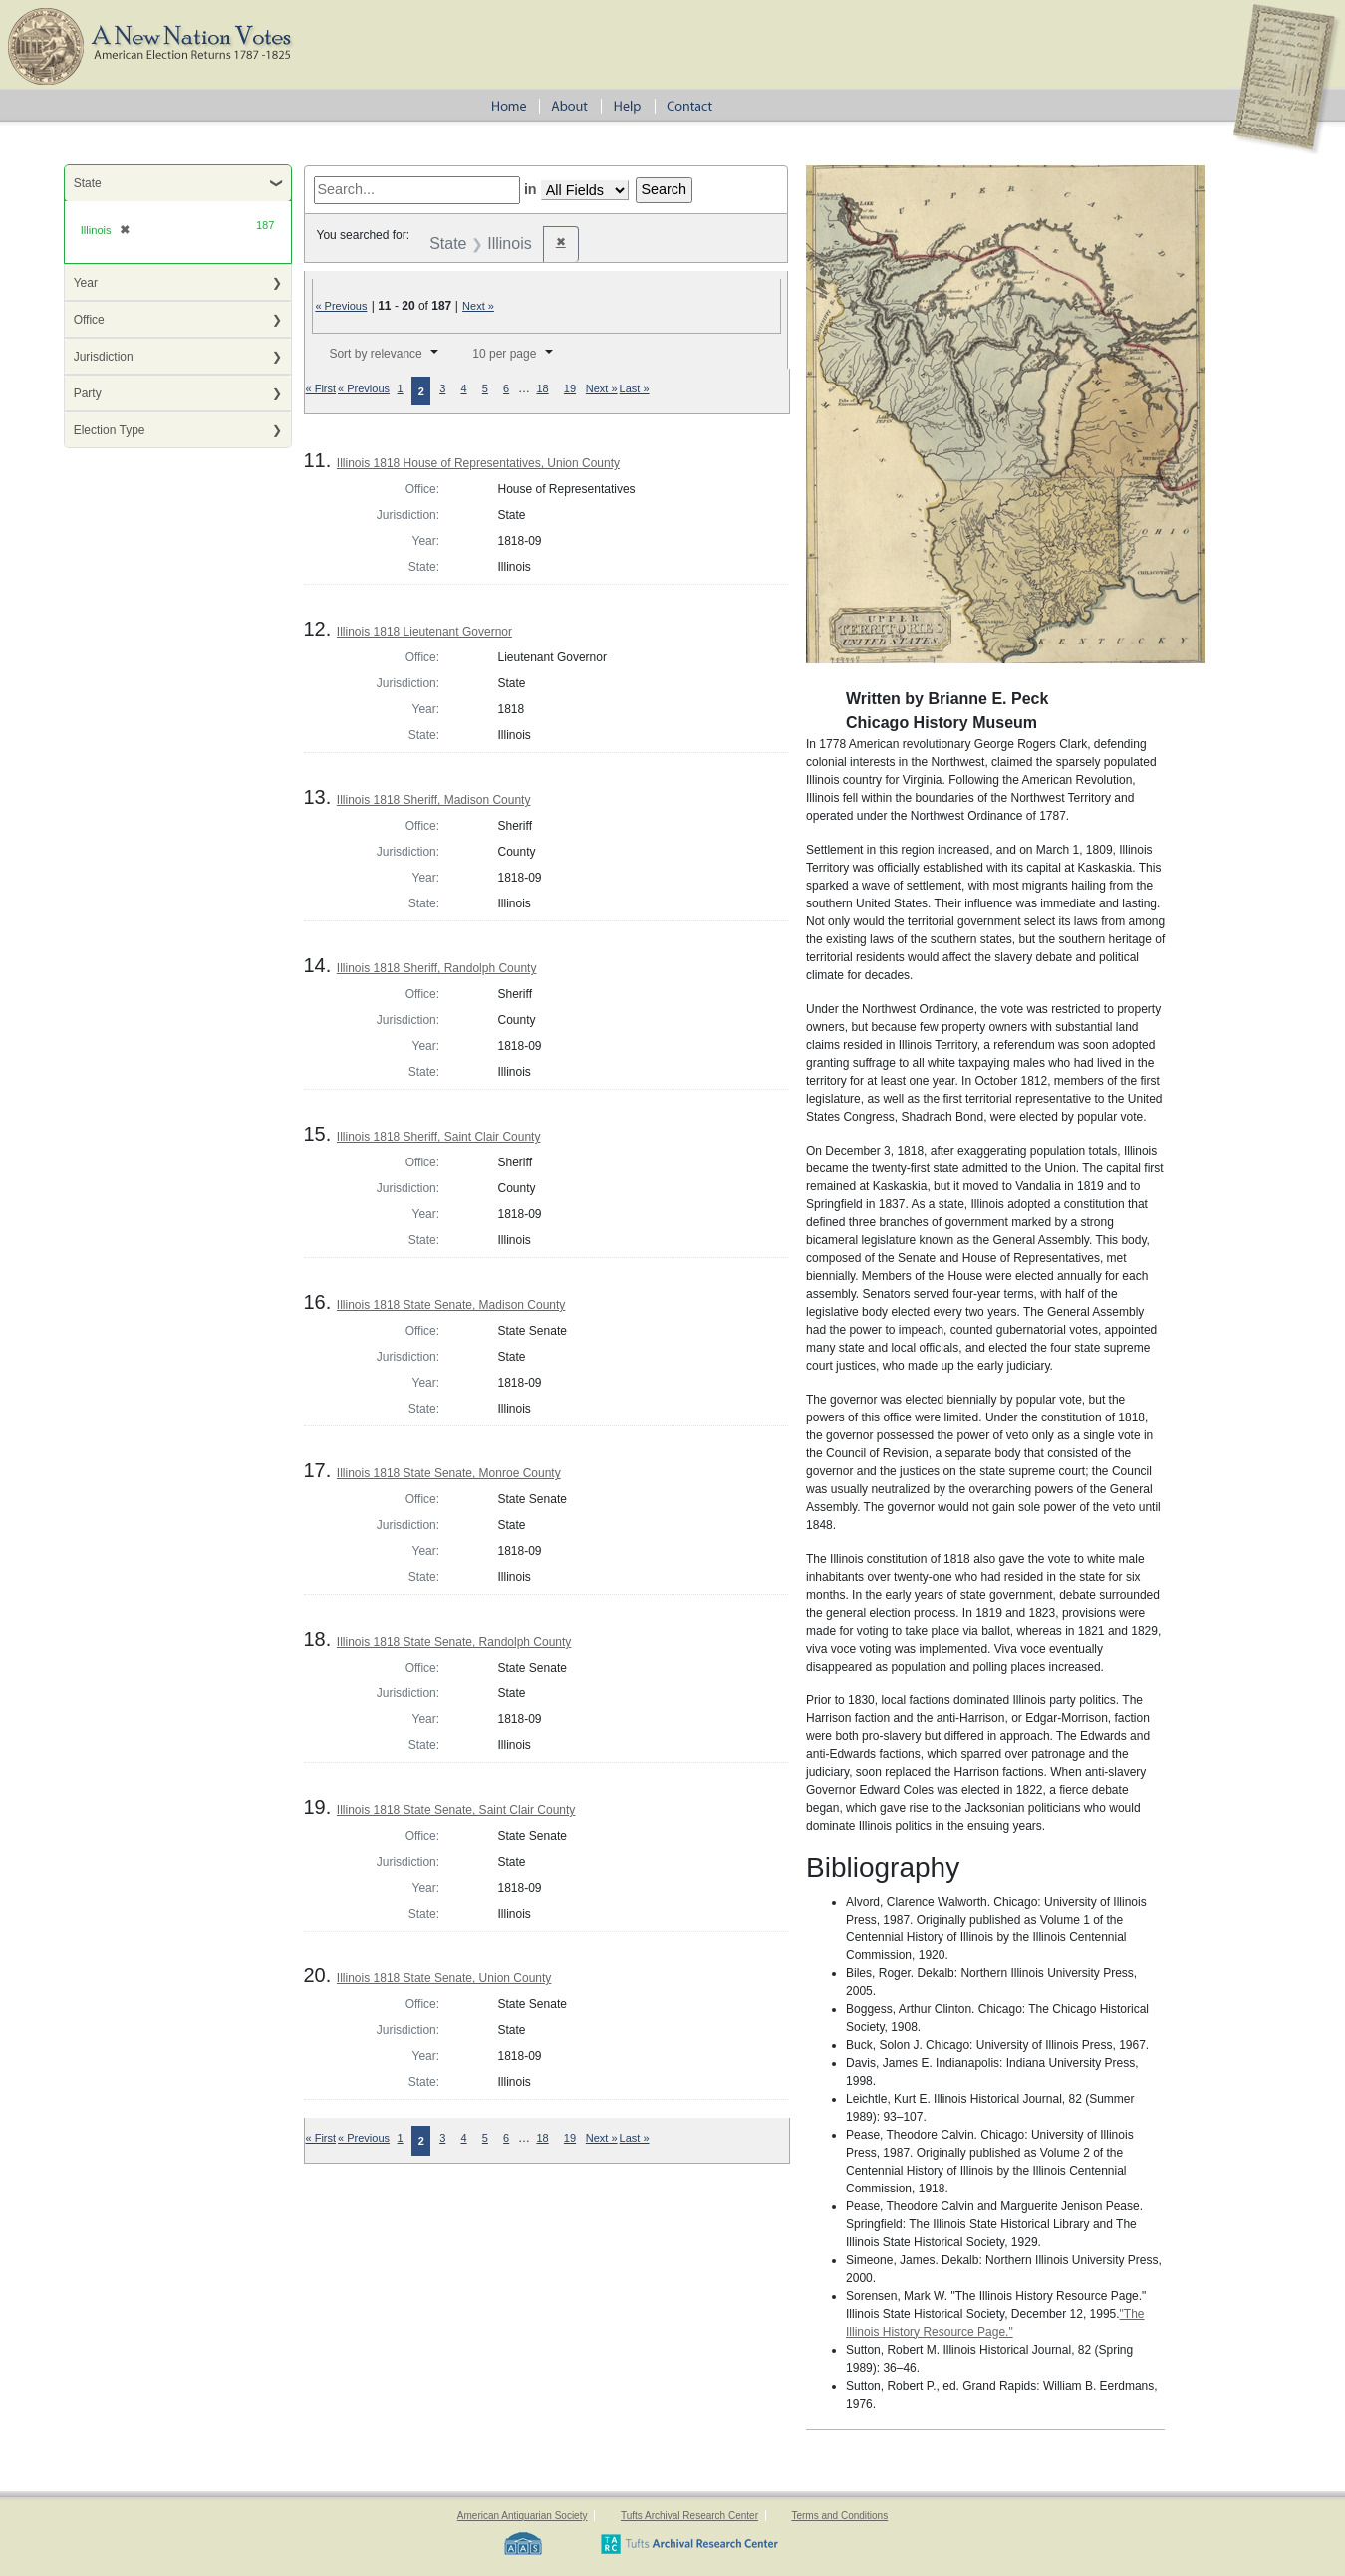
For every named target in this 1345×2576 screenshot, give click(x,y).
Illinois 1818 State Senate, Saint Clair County (456, 1810)
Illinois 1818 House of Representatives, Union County (478, 463)
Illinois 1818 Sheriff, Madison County (434, 800)
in (530, 189)
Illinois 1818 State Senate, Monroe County (449, 1473)
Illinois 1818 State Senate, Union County (444, 1978)
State (88, 183)
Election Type (109, 430)
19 (570, 388)
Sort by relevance (375, 354)
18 (542, 388)
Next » (478, 306)
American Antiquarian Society (522, 2515)
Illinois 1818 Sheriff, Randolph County (437, 968)
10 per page (504, 354)
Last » (635, 388)
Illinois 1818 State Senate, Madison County (451, 1305)
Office (89, 320)
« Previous (341, 306)
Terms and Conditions (839, 2515)
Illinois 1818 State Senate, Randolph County (454, 1642)
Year (86, 283)
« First (321, 388)
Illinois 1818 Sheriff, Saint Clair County (439, 1137)
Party (88, 393)
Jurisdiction (104, 357)
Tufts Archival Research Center (689, 2515)
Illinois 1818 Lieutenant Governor (424, 632)
